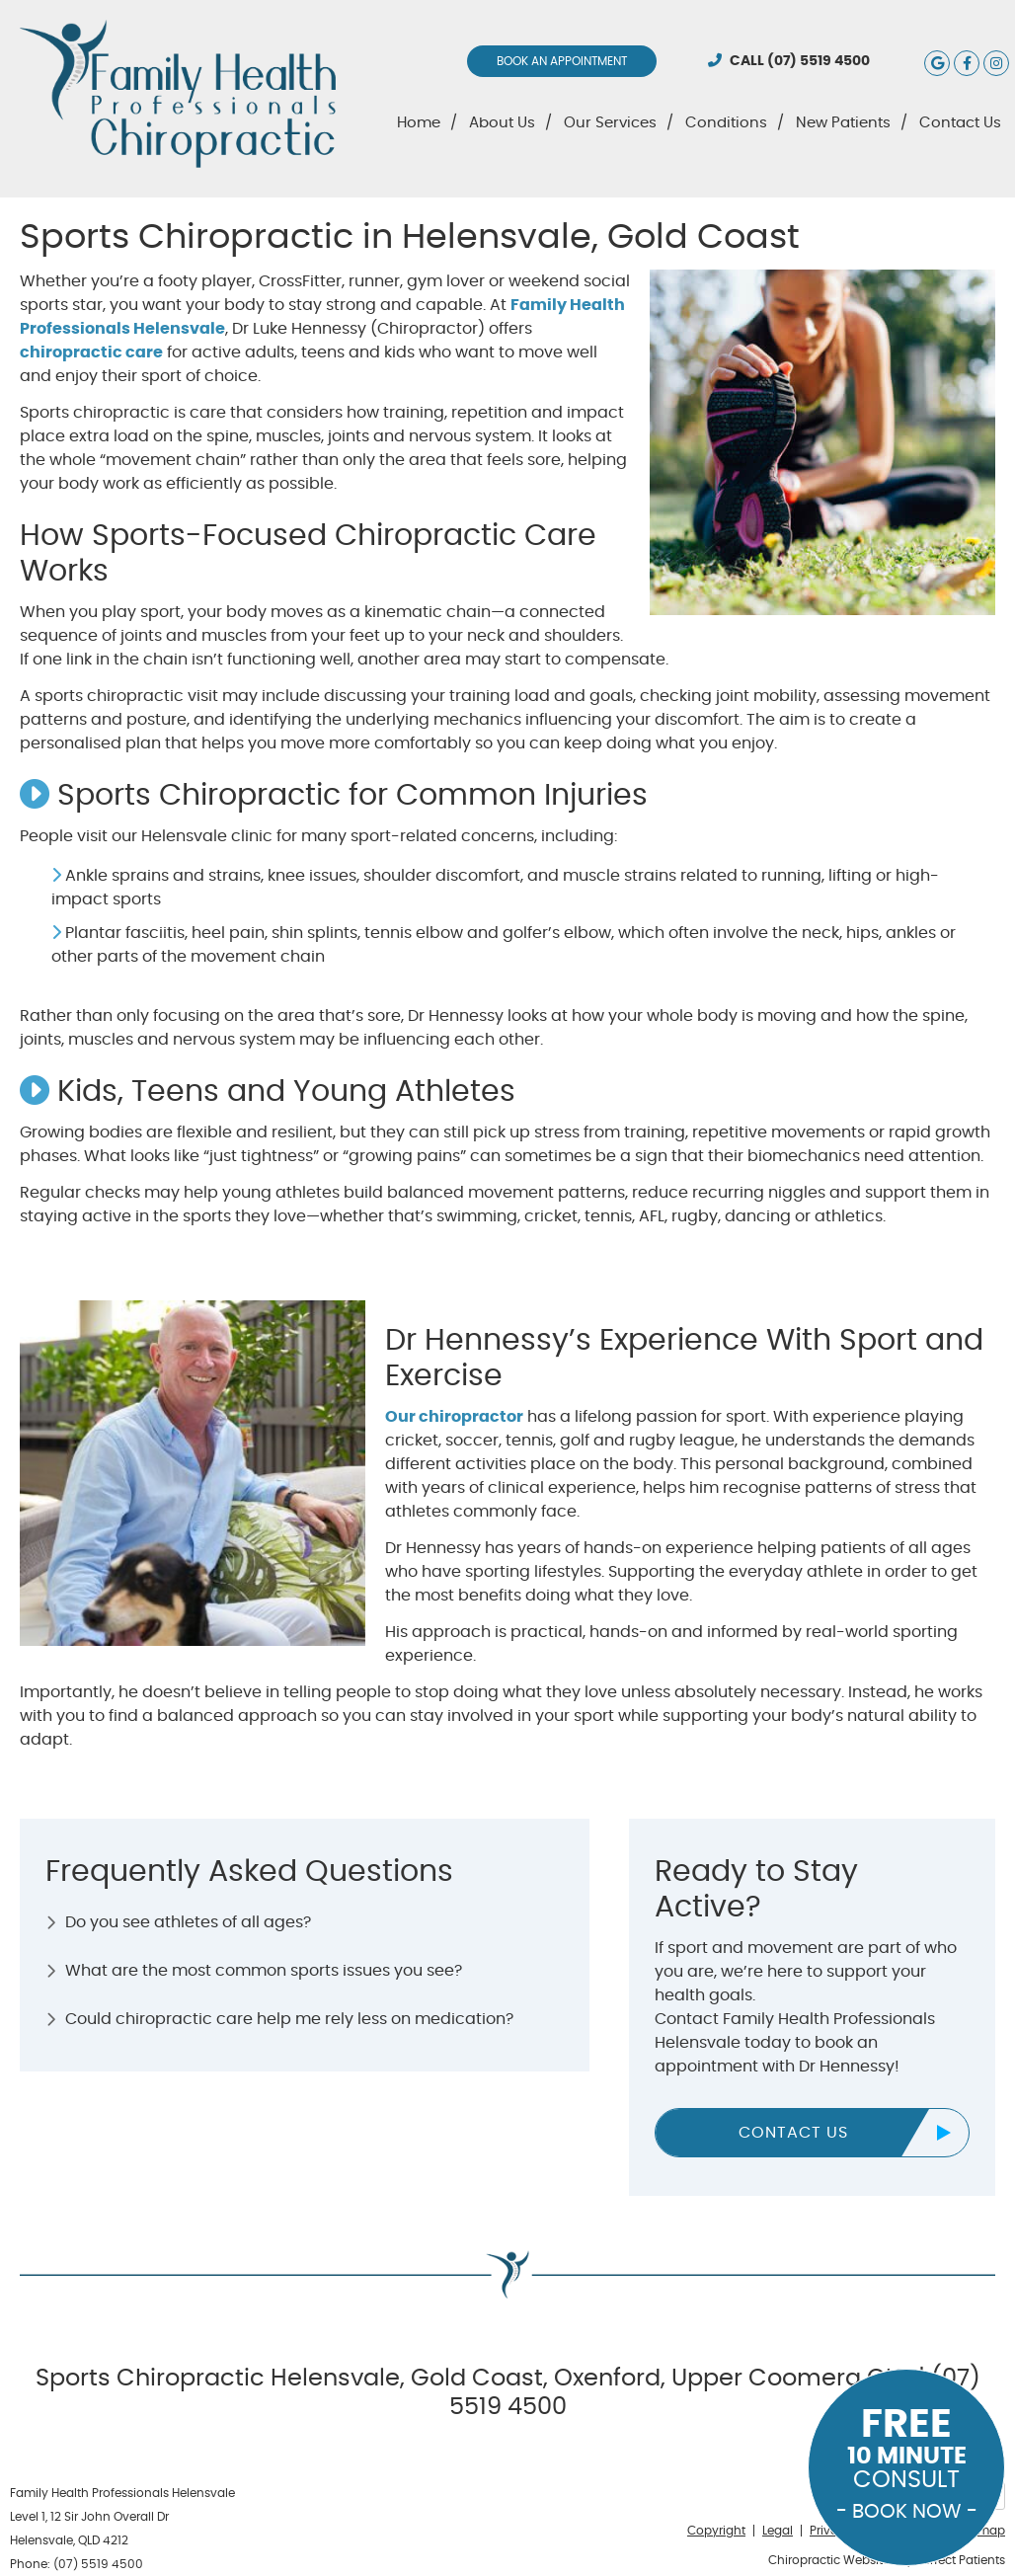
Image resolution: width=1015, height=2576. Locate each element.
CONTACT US (793, 2133)
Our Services (610, 123)
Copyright (716, 2531)
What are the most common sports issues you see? (263, 1971)
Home (418, 123)
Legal (777, 2531)
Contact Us (960, 123)
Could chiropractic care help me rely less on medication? (289, 2019)
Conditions (726, 123)
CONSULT (906, 2463)
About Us (502, 123)
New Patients (843, 123)
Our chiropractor (454, 1417)
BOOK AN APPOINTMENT (562, 61)
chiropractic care (91, 352)
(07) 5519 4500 (818, 61)
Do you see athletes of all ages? (188, 1922)
